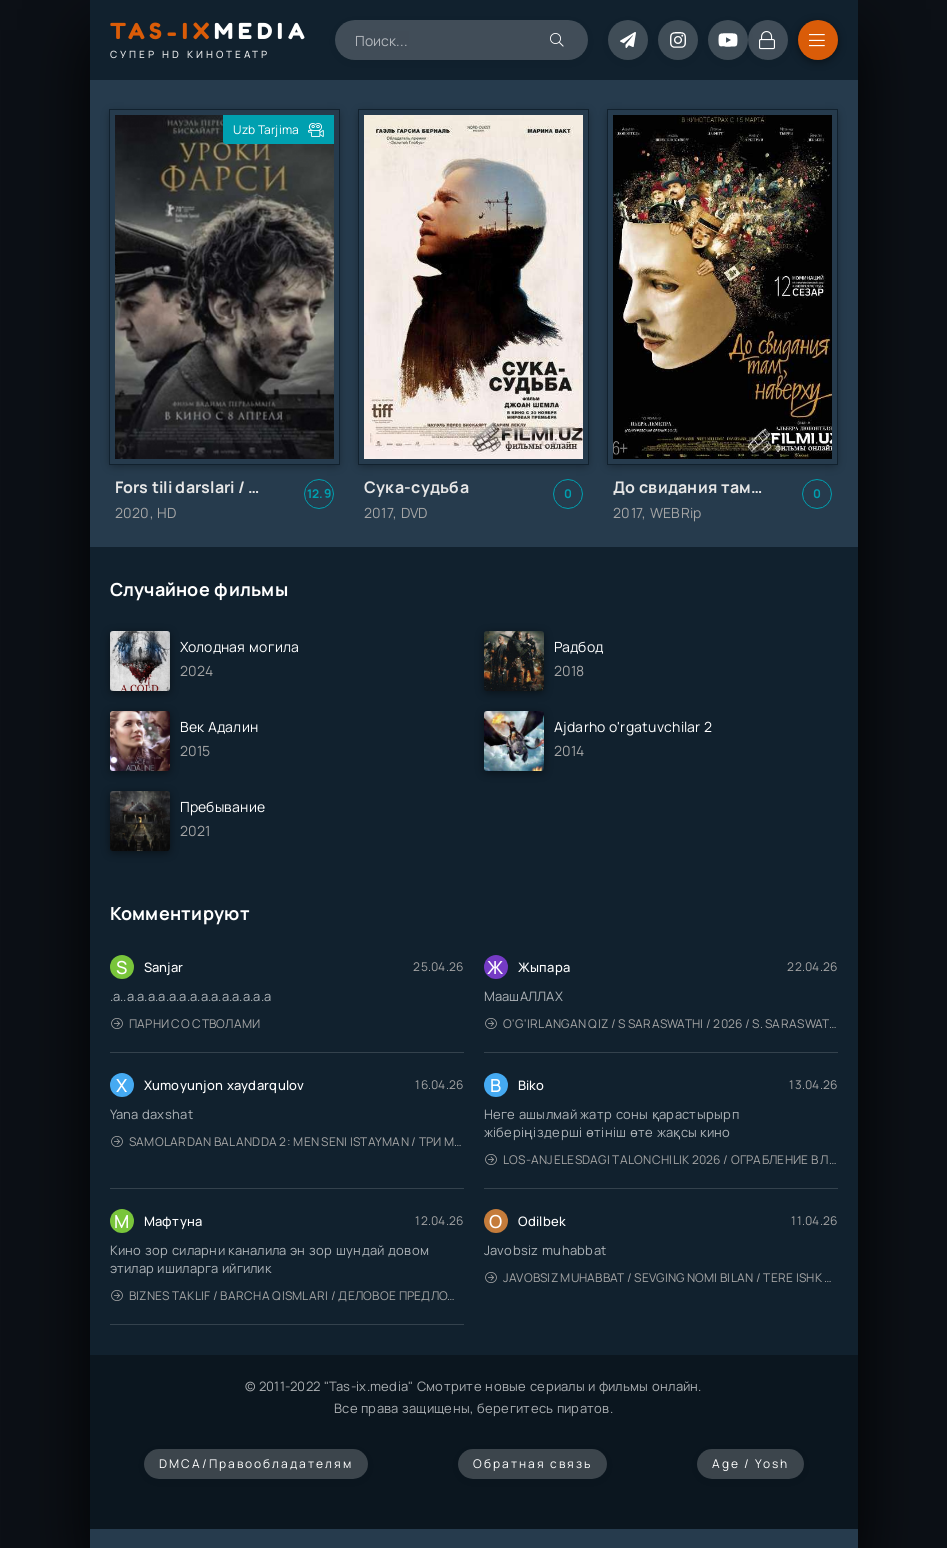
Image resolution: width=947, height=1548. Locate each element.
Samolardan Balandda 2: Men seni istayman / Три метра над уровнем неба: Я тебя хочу (287, 1141)
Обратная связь (532, 1463)
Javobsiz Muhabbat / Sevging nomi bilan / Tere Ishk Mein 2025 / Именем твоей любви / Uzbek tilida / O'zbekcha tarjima (661, 1277)
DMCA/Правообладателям (256, 1463)
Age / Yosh (750, 1463)
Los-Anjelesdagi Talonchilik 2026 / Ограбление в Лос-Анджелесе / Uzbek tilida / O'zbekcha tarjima (661, 1159)
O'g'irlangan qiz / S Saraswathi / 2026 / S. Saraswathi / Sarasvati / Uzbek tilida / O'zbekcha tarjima (661, 1023)
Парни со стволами (186, 1023)
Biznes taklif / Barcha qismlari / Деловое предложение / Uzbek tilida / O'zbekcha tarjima (287, 1295)
